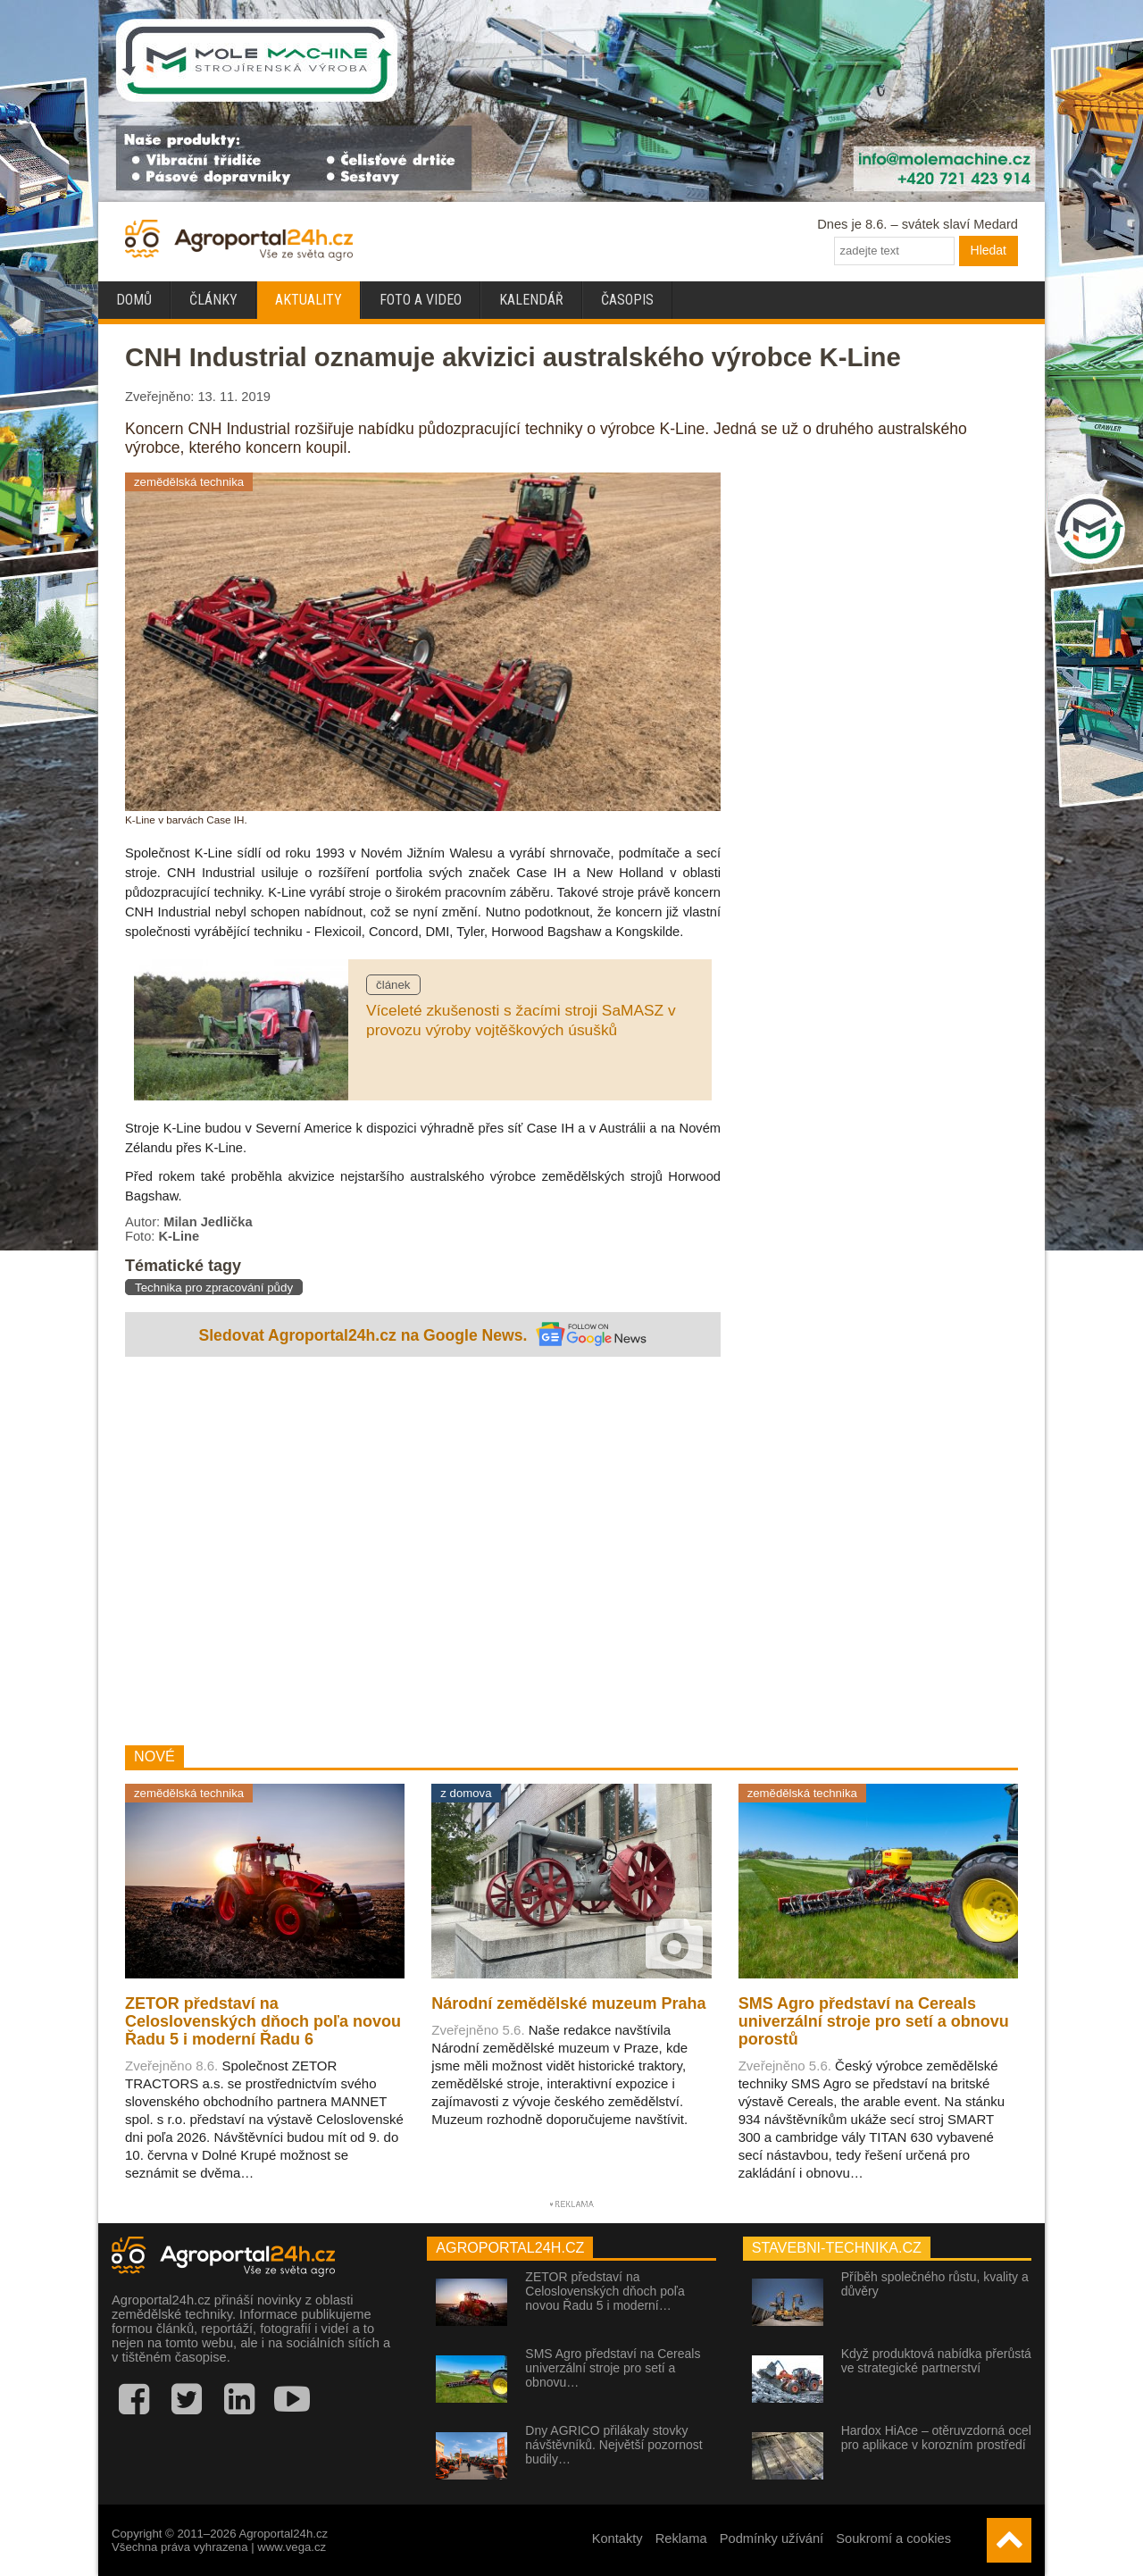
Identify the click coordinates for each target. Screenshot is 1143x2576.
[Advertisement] (423, 1553)
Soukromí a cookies (893, 2538)
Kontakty (617, 2538)
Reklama (681, 2538)
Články (213, 299)
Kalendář (531, 299)
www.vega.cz (291, 2547)
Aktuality (308, 299)
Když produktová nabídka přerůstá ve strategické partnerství (936, 2360)
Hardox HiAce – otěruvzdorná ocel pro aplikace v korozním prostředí (936, 2437)
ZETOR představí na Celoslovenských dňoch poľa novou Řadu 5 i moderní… (604, 2291)
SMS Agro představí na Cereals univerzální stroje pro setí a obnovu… (612, 2367)
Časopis (627, 299)
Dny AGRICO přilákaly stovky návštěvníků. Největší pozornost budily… (613, 2444)
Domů (134, 299)
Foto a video (421, 299)
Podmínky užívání (772, 2538)
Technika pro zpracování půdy (214, 1287)
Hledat (988, 250)
